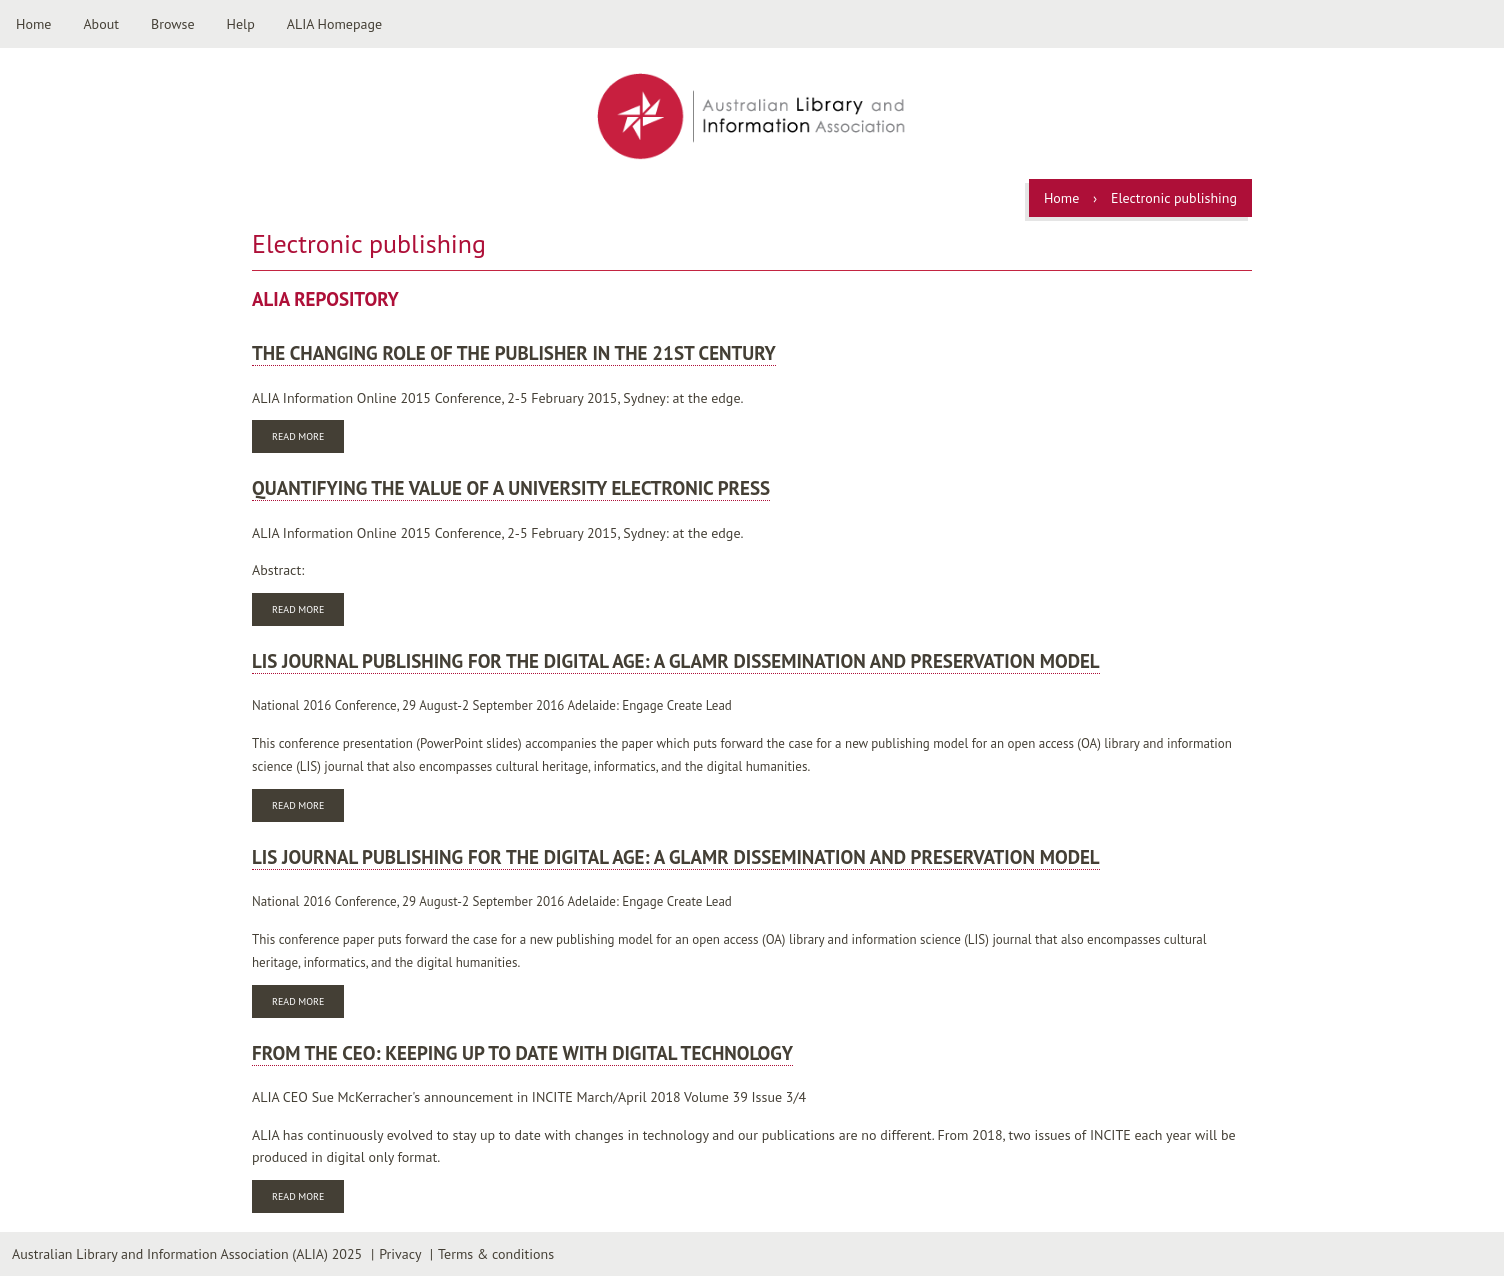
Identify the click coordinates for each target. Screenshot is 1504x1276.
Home (33, 24)
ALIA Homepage (334, 24)
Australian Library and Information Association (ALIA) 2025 (187, 1254)
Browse (173, 24)
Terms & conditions (496, 1254)
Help (241, 24)
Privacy (400, 1254)
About (101, 24)
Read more (308, 438)
